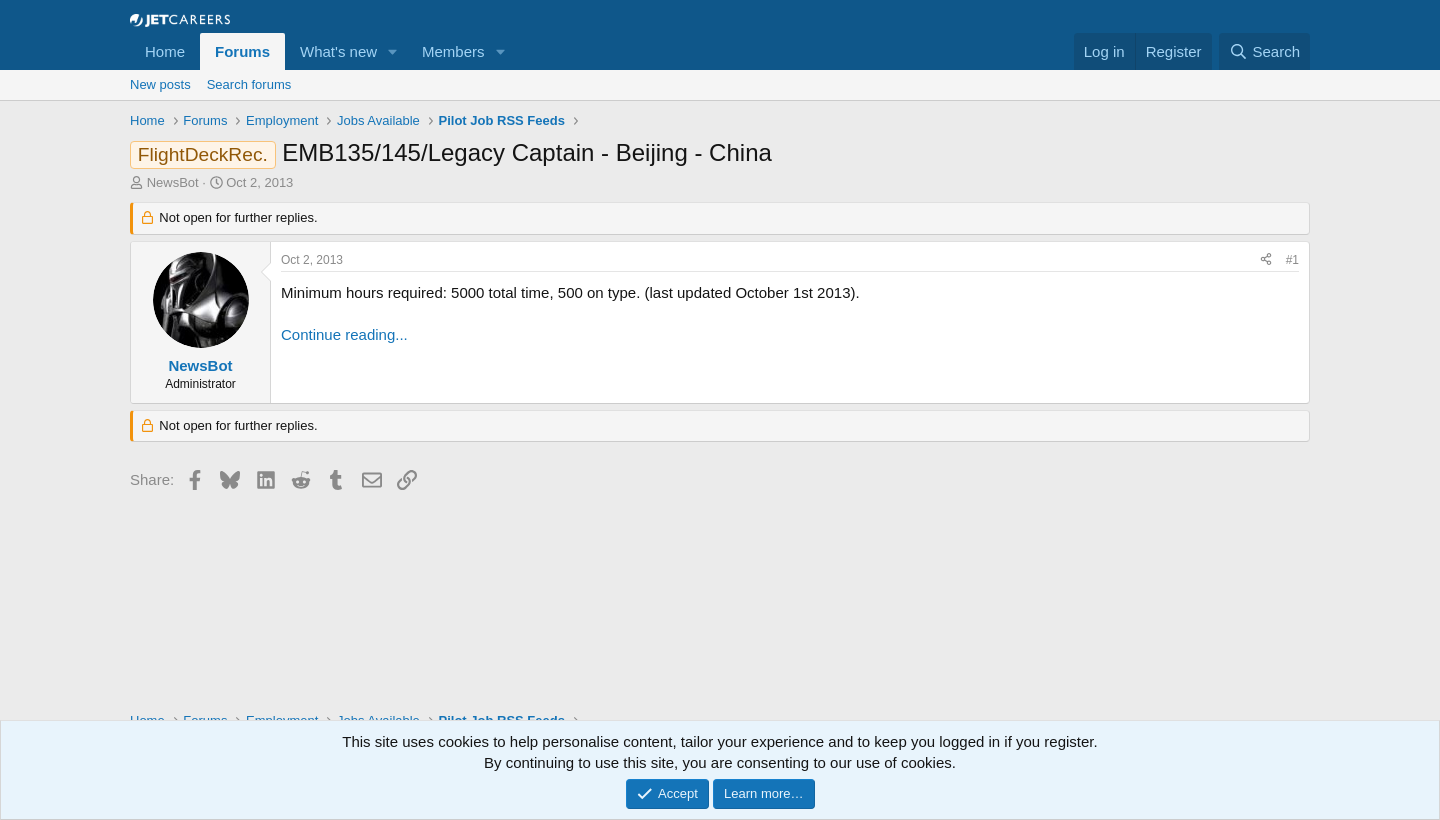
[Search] (1264, 51)
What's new (338, 51)
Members (453, 51)
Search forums (249, 84)
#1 (1292, 260)
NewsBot (173, 182)
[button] (393, 51)
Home (165, 51)
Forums (242, 51)
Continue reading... (344, 334)
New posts (160, 84)
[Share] (1266, 260)
